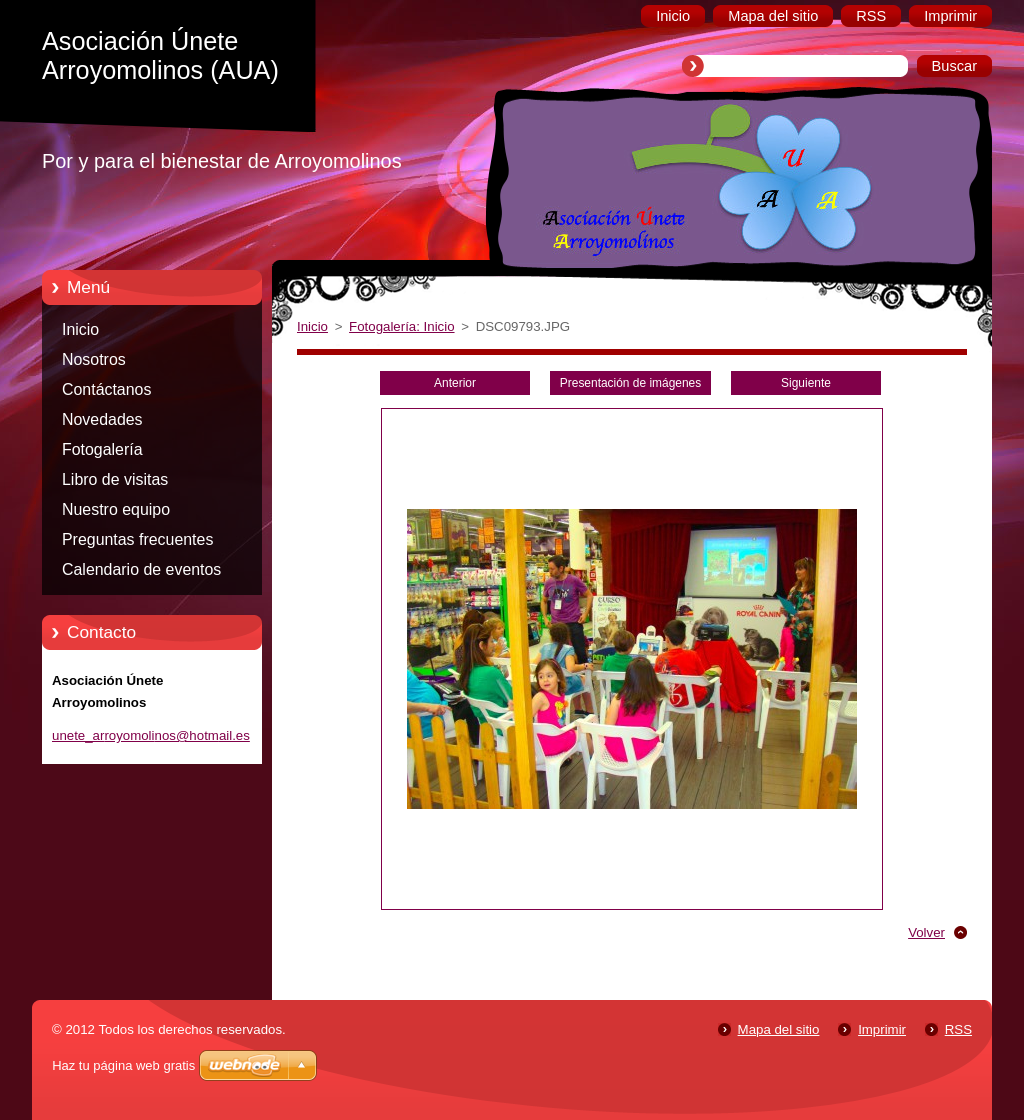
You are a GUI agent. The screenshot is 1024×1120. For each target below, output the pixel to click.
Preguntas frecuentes (137, 539)
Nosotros (94, 359)
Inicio (80, 329)
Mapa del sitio (779, 1029)
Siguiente (806, 383)
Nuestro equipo (116, 509)
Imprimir (882, 1029)
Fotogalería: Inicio (401, 326)
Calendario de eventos (141, 569)
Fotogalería (102, 449)
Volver (926, 932)
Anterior (455, 383)
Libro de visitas (115, 479)
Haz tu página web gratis (123, 1065)
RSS (958, 1029)
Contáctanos (106, 389)
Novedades (102, 419)
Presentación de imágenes (630, 383)
